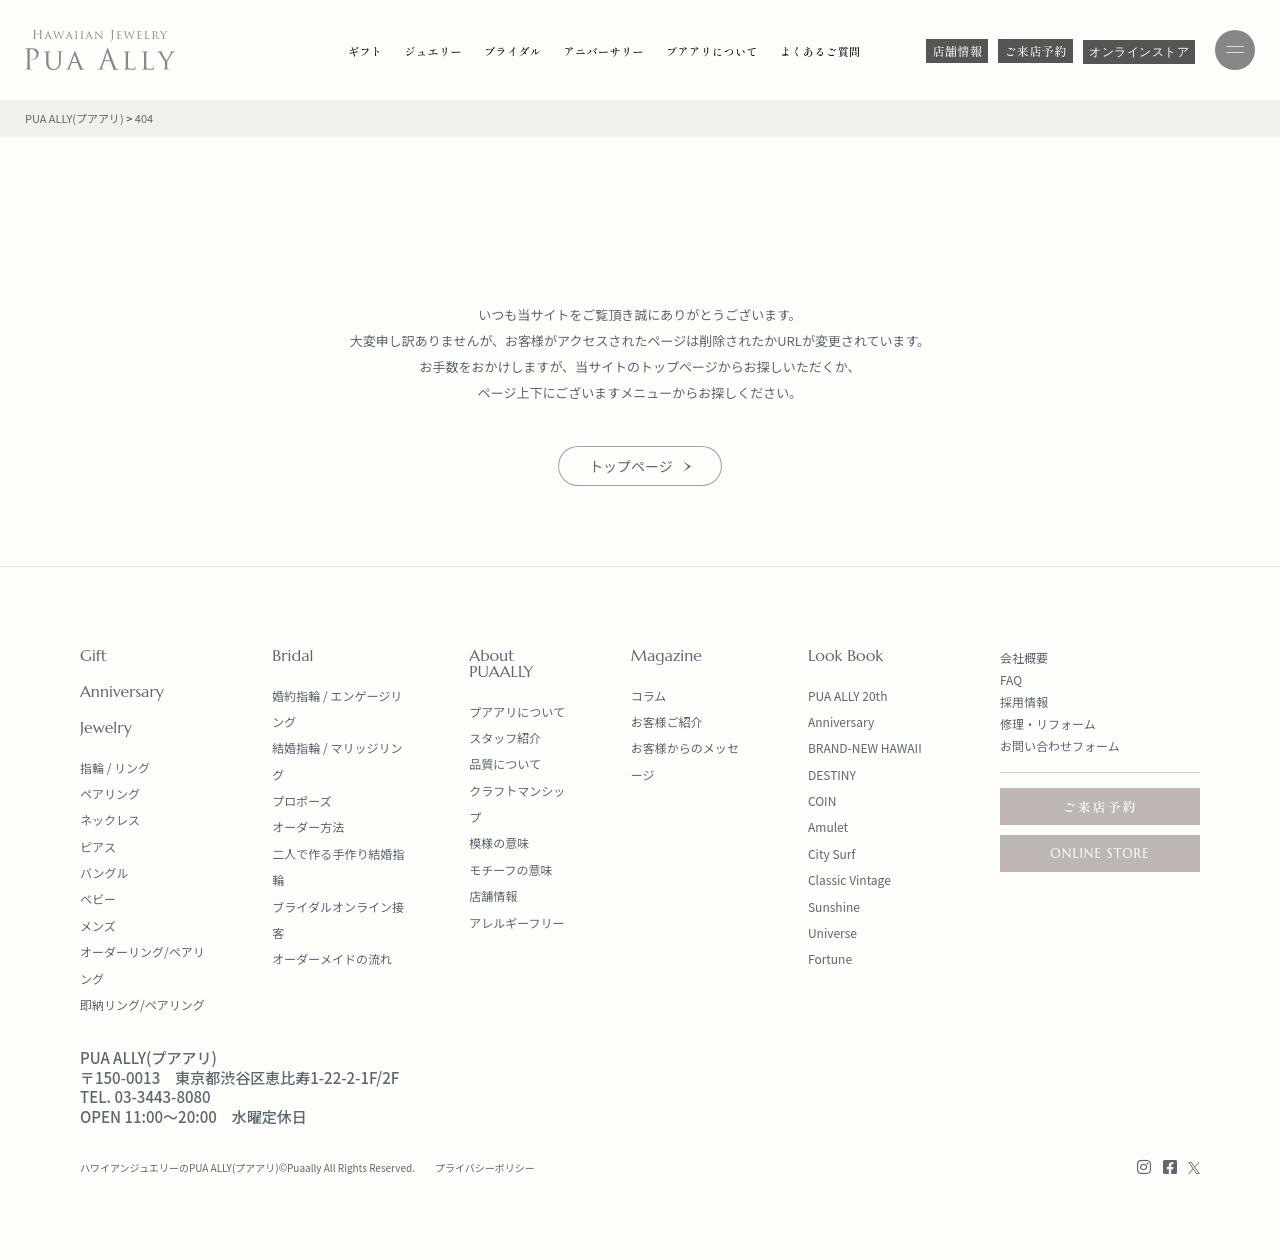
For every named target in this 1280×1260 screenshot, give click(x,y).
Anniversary (122, 691)
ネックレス (110, 819)
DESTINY (832, 774)
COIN (822, 800)
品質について (505, 763)
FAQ (1011, 679)
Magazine (666, 655)
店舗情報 (493, 895)
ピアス (98, 846)
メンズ (98, 925)
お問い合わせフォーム (1060, 745)
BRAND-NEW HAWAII (865, 747)
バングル (104, 872)
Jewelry (106, 727)
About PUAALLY (501, 663)
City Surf (831, 853)
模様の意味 (499, 842)
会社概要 (1024, 657)
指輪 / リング (115, 767)
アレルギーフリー (516, 922)
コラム (649, 695)
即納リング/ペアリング (142, 1004)
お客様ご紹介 (667, 721)
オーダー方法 (308, 826)
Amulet (828, 826)
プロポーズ (301, 800)
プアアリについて (517, 711)
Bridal (292, 655)
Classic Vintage (849, 879)
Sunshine (834, 906)
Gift (93, 655)
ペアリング (110, 793)
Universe (832, 932)
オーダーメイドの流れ (332, 958)
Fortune (830, 958)
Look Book (845, 655)
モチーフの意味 (510, 869)
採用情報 (1024, 701)
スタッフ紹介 (505, 737)
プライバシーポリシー (485, 1167)
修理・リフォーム (1048, 723)
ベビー (98, 898)
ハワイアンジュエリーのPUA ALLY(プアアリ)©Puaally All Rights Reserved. (247, 1167)
